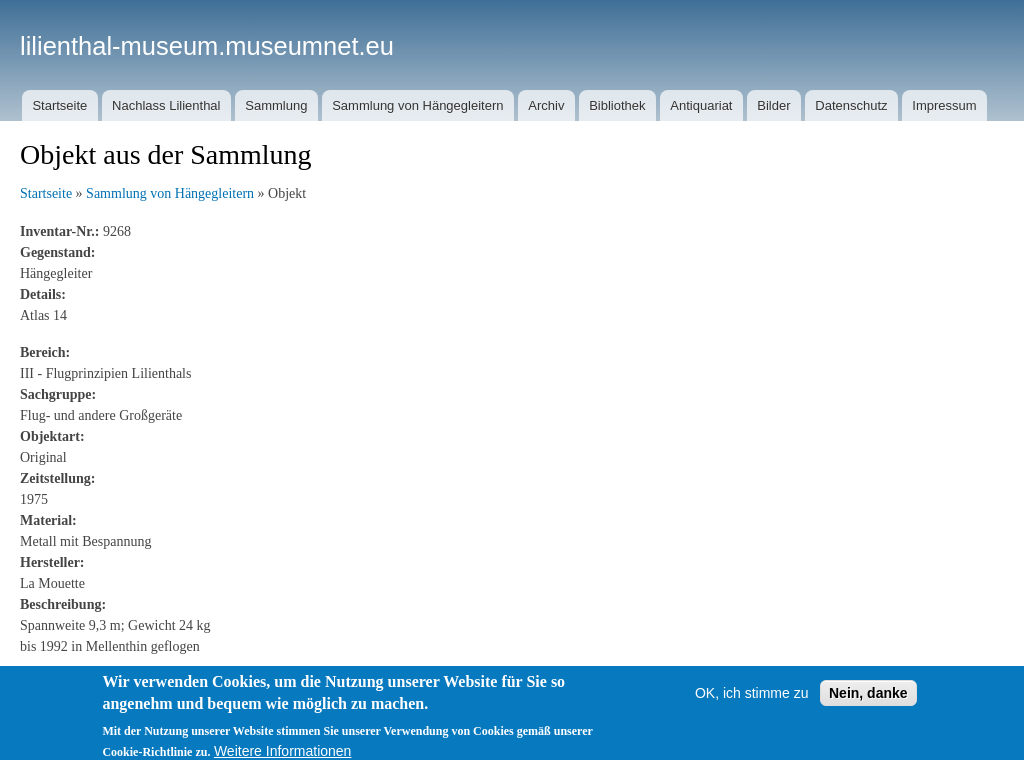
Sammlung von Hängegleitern (417, 105)
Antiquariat (701, 105)
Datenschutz (851, 105)
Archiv (546, 105)
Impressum (944, 105)
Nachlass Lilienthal (166, 105)
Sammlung (276, 105)
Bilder (773, 105)
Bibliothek (617, 105)
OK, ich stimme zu (752, 700)
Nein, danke (868, 700)
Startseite (59, 105)
